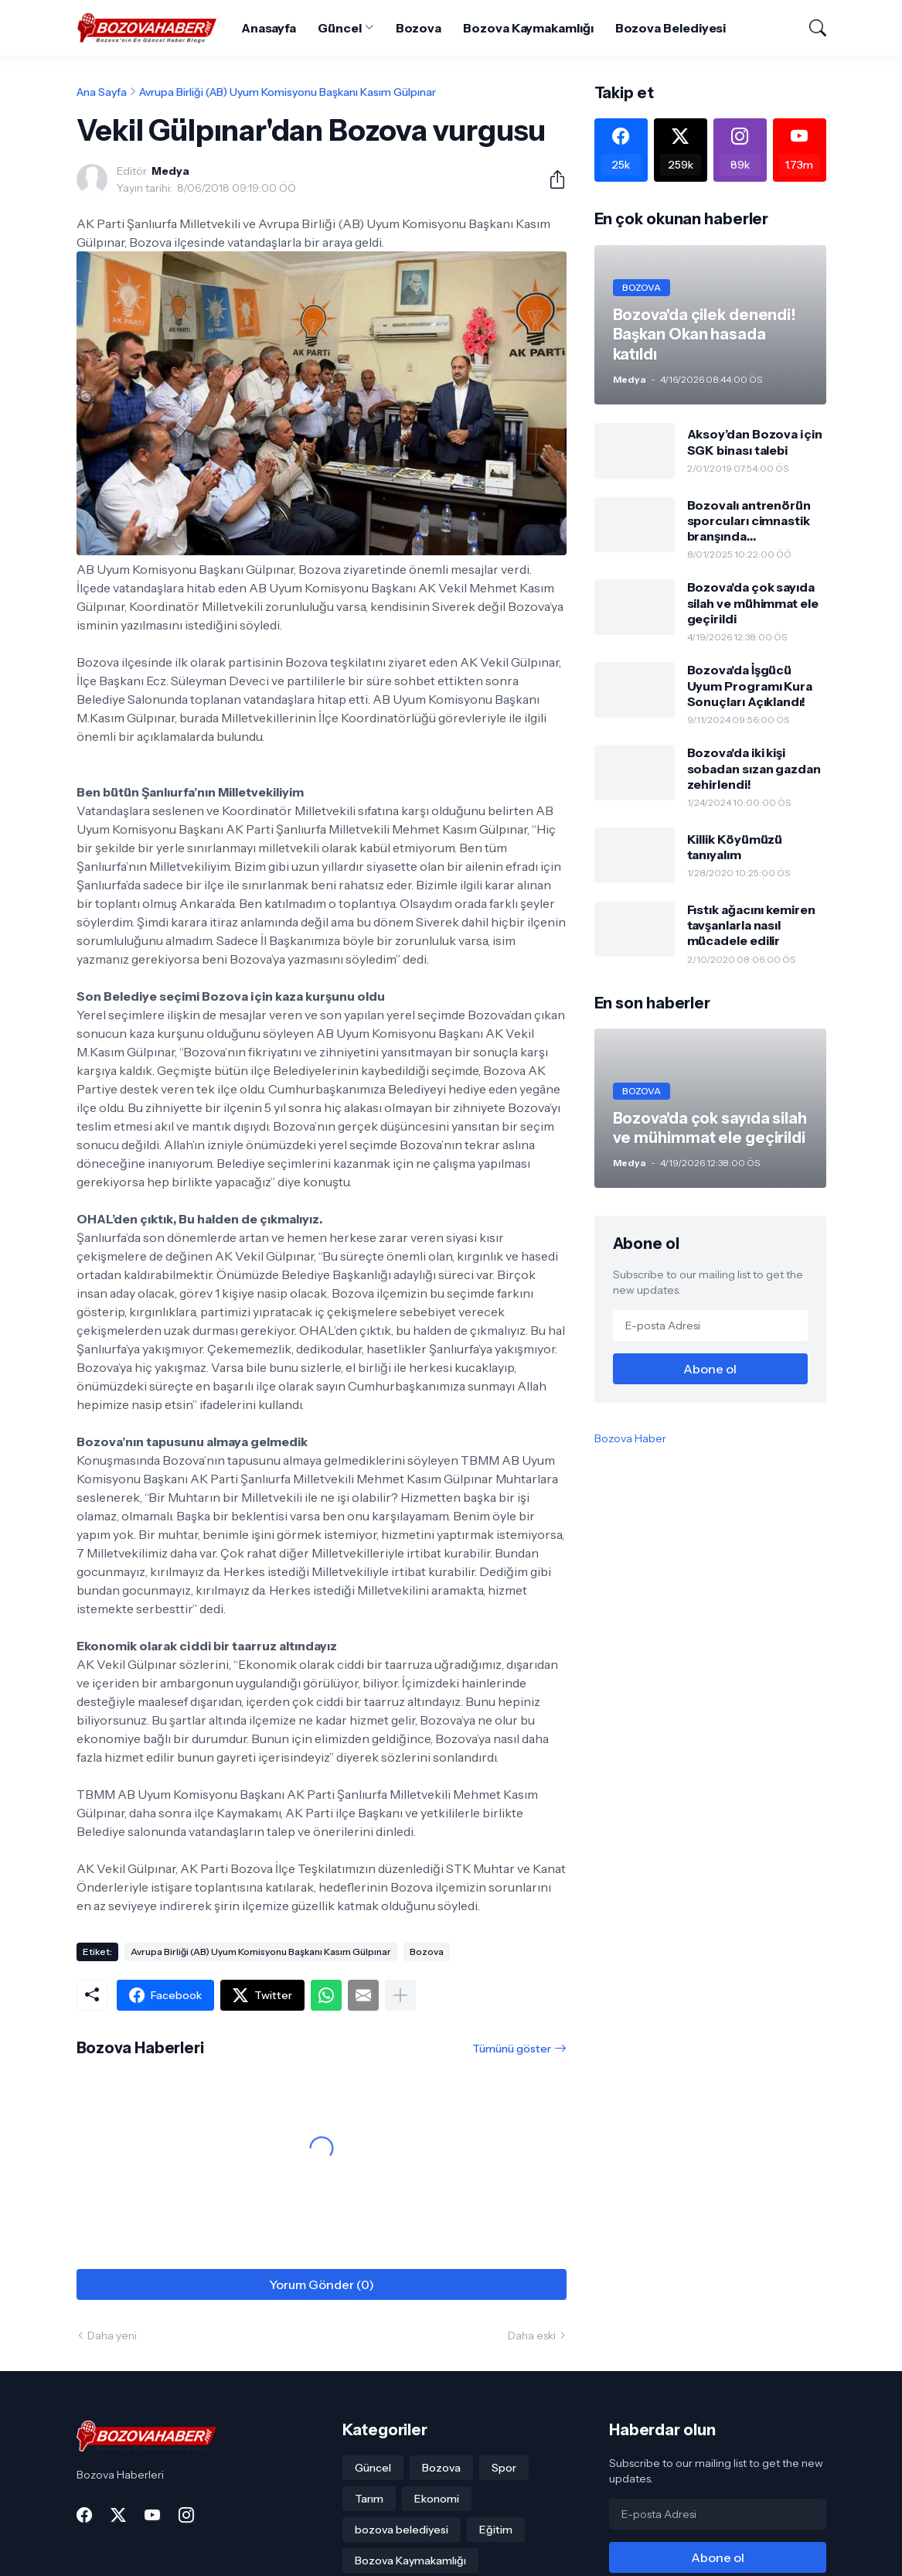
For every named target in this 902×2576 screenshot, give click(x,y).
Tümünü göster (511, 2049)
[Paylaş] (551, 179)
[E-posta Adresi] (710, 1325)
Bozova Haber (630, 1438)
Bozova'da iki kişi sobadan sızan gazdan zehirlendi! (754, 768)
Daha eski (532, 2335)
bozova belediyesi (401, 2530)
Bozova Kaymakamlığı (528, 28)
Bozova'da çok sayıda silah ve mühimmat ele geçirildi (753, 602)
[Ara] (810, 27)
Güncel (340, 28)
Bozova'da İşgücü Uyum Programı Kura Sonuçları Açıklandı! (750, 685)
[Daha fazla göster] (400, 1995)
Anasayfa (268, 28)
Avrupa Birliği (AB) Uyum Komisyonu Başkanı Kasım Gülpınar (287, 92)
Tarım (369, 2499)
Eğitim (495, 2530)
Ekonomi (436, 2499)
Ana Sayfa (102, 92)
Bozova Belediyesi (671, 28)
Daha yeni (112, 2335)
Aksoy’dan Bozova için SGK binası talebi (754, 441)
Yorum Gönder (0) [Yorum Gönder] (321, 2284)
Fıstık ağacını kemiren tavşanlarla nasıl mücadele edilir (751, 925)
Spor (504, 2468)
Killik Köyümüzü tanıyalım (735, 846)
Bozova (419, 28)
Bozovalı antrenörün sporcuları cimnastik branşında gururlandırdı (749, 520)
